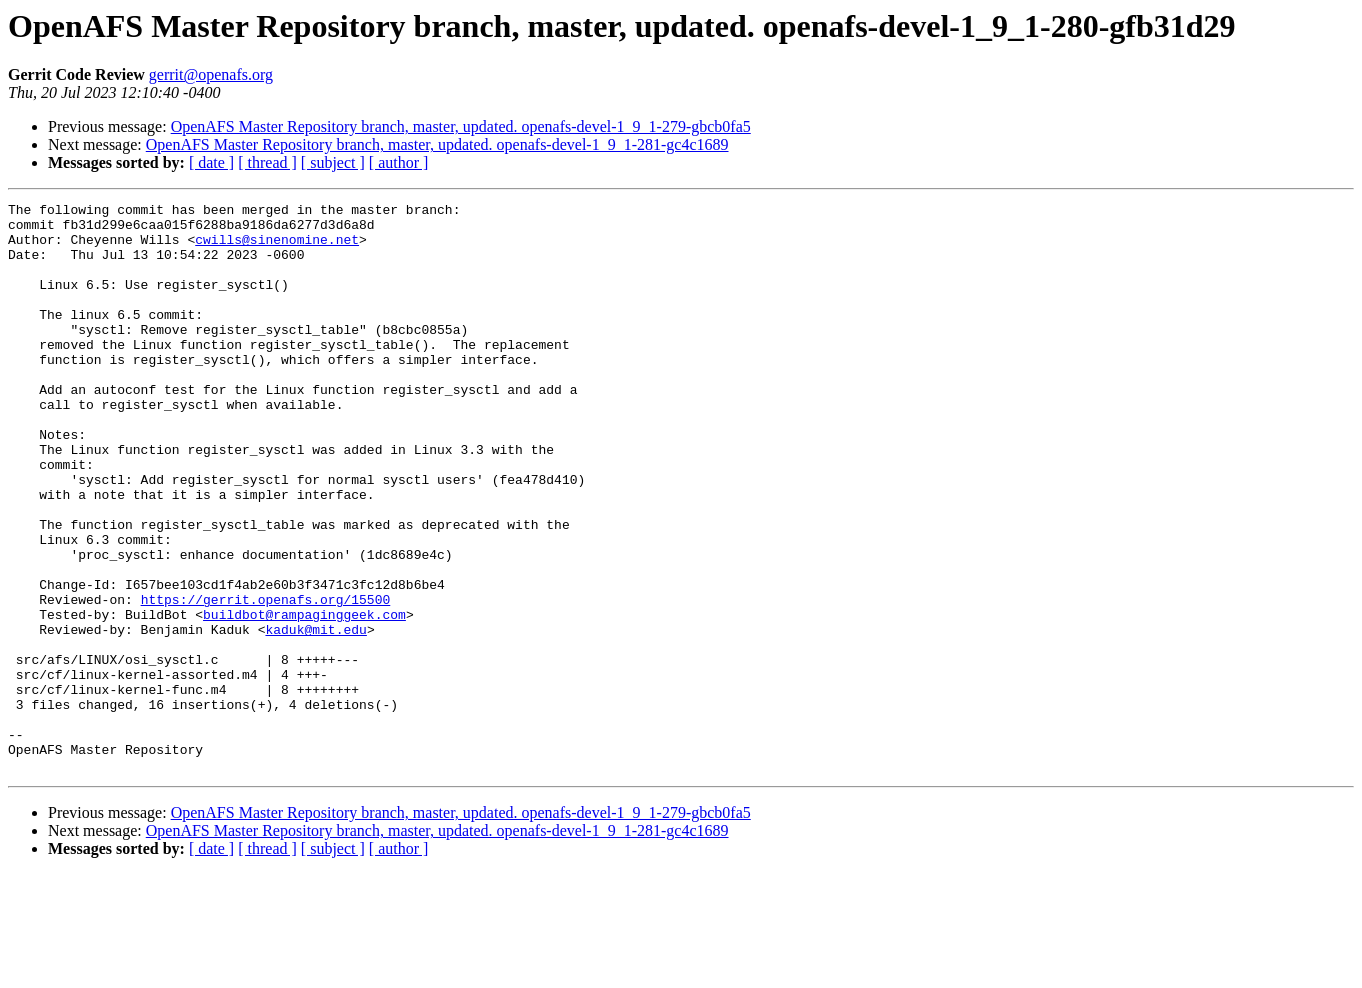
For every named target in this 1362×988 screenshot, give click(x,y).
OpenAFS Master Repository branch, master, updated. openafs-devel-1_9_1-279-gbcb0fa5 (461, 126)
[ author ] (399, 162)
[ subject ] (333, 162)
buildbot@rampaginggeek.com (304, 698)
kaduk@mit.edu (315, 716)
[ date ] (211, 162)
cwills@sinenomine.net (277, 248)
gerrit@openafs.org (211, 74)
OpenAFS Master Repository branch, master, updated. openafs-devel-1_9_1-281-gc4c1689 (437, 144)
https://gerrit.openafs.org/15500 (266, 680)
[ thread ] (267, 162)
